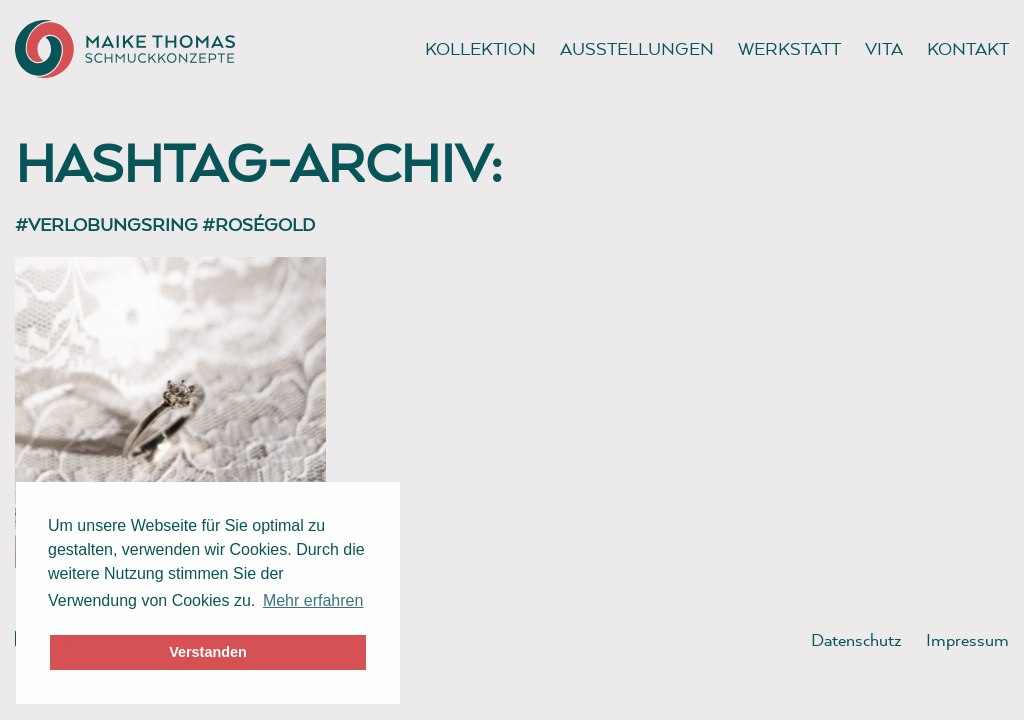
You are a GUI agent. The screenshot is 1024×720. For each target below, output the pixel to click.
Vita (884, 48)
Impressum (967, 639)
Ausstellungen (637, 48)
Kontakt (968, 48)
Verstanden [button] (208, 652)
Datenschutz (856, 639)
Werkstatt (789, 48)
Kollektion (480, 48)
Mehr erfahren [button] (313, 600)
